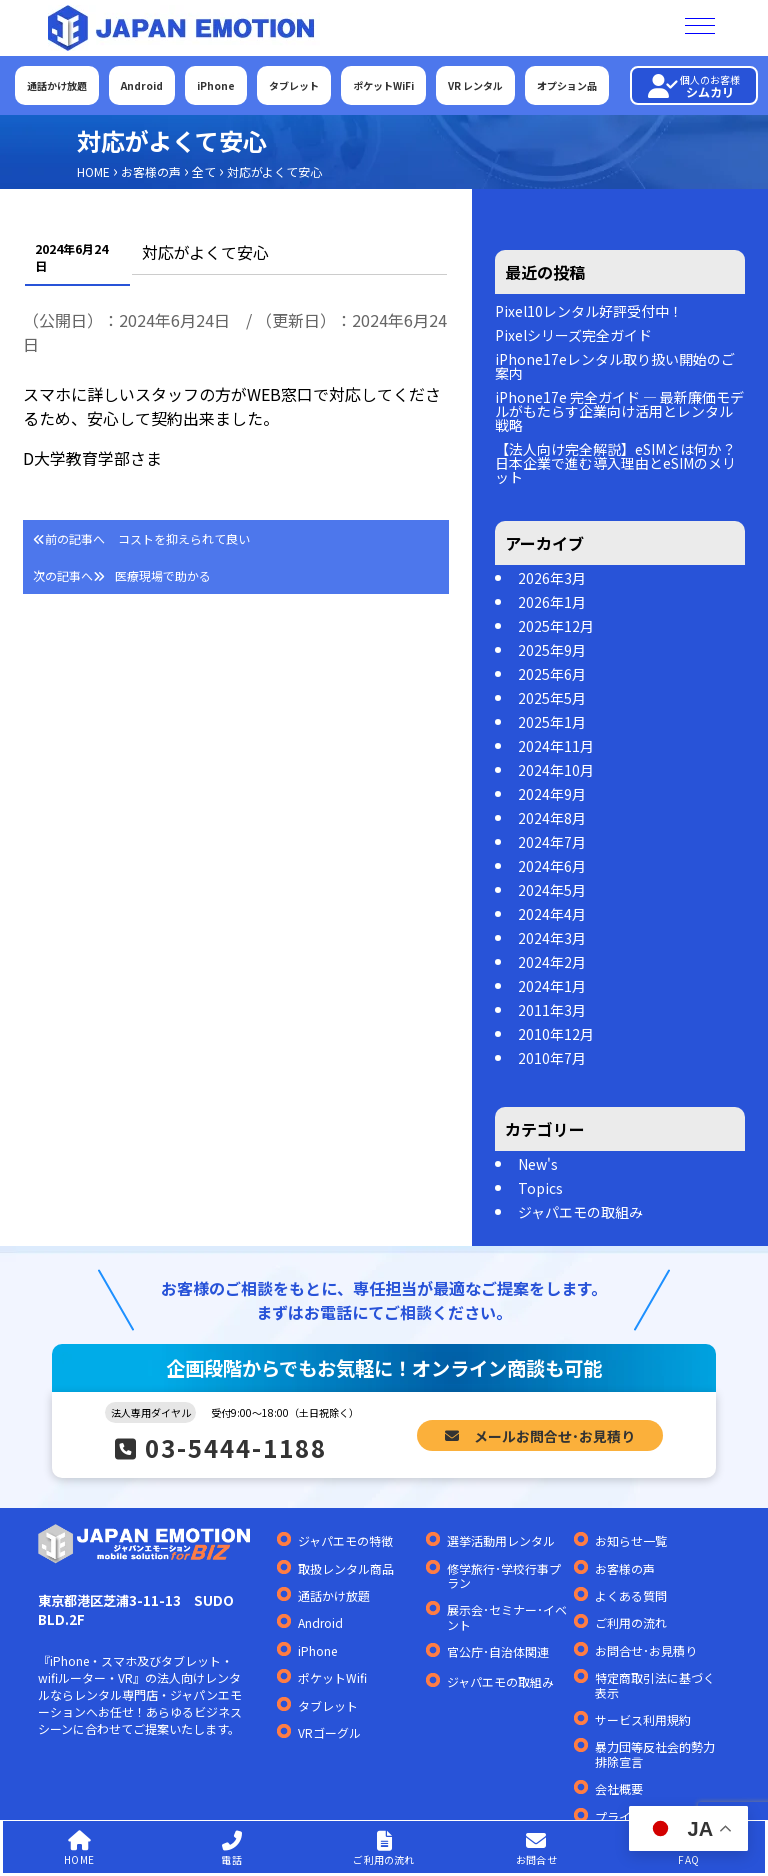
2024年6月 (552, 866)
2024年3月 (552, 938)
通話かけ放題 (57, 85)
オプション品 (567, 85)
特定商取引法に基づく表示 (655, 1685)
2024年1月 (552, 986)
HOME (93, 171)
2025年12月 (556, 626)
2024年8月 (552, 818)
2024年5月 (552, 890)
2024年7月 (552, 842)
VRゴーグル (329, 1733)
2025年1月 (552, 722)
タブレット (294, 85)
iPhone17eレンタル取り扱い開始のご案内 (615, 366)
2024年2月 (552, 962)
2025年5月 (552, 698)
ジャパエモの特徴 (345, 1541)
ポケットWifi (332, 1678)
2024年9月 (552, 794)
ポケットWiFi (383, 85)
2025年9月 (552, 650)
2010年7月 (552, 1058)
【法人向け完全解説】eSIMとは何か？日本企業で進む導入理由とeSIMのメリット (615, 463)
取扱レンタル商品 (346, 1569)
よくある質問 (631, 1596)
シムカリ (694, 86)
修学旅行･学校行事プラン (504, 1576)
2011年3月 (552, 1010)
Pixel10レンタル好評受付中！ (589, 311)
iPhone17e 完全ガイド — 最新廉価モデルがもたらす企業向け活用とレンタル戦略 (619, 411)
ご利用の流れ (631, 1623)
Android (142, 85)
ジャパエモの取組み (580, 1212)
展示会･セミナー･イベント (507, 1617)
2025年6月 (552, 674)
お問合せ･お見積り (646, 1651)
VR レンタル (475, 85)
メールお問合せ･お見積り (540, 1435)
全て (204, 171)
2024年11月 (556, 746)
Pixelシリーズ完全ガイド (573, 335)
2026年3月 (552, 578)
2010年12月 (556, 1034)
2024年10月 (556, 770)
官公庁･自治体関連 (498, 1652)
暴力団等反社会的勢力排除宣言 (655, 1754)
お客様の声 (151, 171)
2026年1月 (552, 602)
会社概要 (619, 1789)
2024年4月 (552, 914)
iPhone (216, 85)
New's (538, 1164)
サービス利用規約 (643, 1720)
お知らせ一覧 (631, 1541)
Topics (540, 1188)
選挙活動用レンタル (501, 1541)
